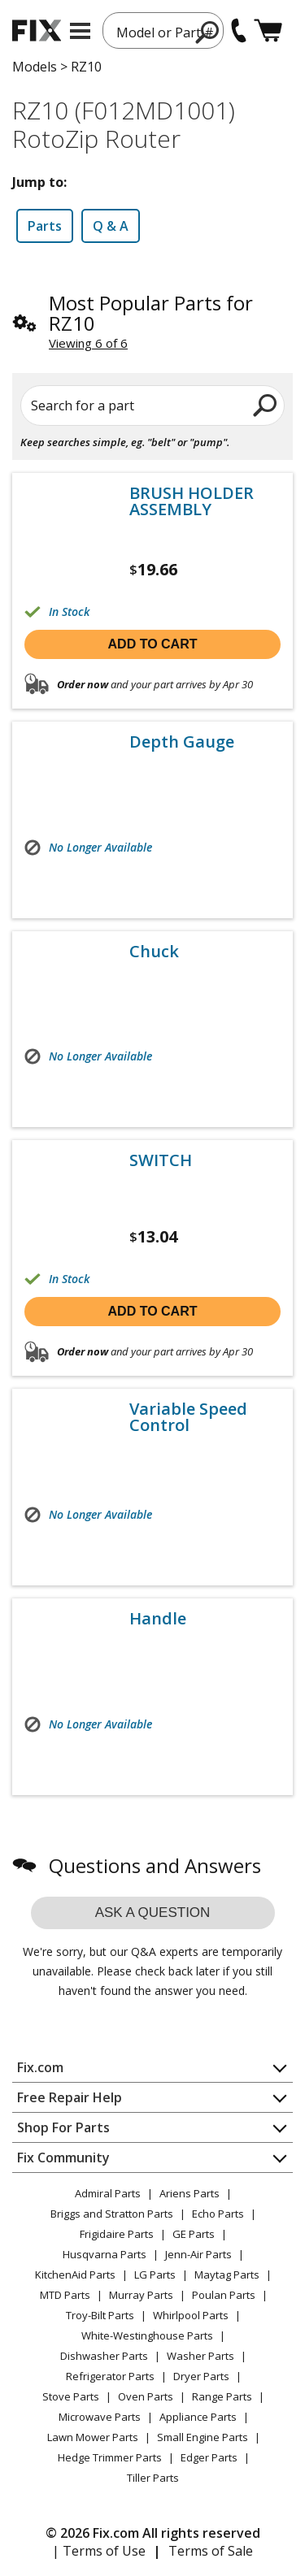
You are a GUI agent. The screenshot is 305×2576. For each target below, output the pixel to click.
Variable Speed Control (188, 1417)
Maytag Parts (226, 2274)
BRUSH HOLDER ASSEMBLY (191, 501)
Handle (157, 1619)
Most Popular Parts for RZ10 (151, 313)
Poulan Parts (223, 2295)
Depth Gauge (181, 742)
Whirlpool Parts (191, 2315)
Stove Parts (70, 2396)
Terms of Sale (210, 2551)
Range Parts (222, 2396)
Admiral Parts (108, 2193)
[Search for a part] (152, 405)
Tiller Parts (153, 2477)
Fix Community (63, 2157)
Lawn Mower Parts (92, 2437)
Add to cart (153, 644)
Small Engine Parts (202, 2437)
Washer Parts (200, 2355)
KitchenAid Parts (75, 2274)
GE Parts (193, 2234)
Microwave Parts (100, 2416)
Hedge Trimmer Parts (110, 2457)
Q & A (111, 226)
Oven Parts (145, 2396)
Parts (45, 226)
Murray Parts (141, 2295)
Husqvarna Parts (104, 2254)
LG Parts (155, 2274)
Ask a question (153, 1912)
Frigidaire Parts (117, 2234)
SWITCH (160, 1160)
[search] (207, 32)
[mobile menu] (80, 31)
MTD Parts (65, 2295)
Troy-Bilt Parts (100, 2315)
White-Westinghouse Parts (147, 2335)
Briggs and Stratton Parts (111, 2213)
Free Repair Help (69, 2097)
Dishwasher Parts (104, 2355)
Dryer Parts (201, 2376)
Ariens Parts (189, 2193)
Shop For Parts (63, 2127)
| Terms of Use (99, 2551)
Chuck (154, 951)
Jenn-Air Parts (198, 2254)
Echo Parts (218, 2213)
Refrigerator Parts (110, 2376)
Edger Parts (209, 2457)
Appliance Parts (198, 2416)
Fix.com (40, 2067)
